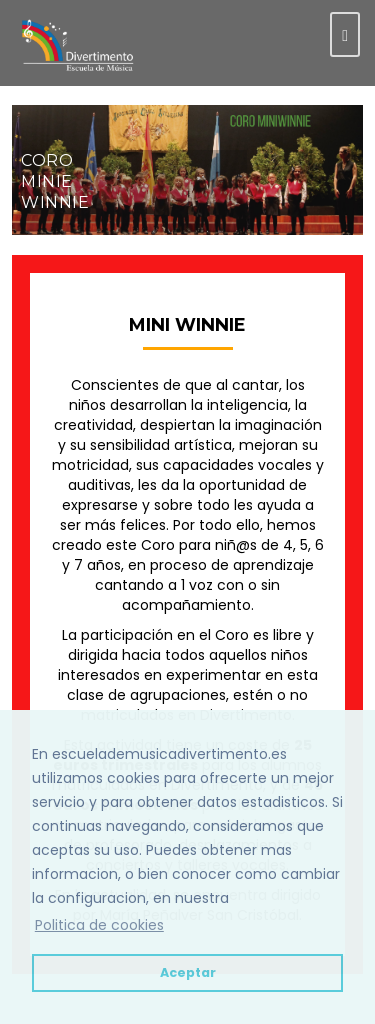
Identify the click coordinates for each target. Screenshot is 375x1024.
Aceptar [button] (188, 972)
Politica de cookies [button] (99, 925)
